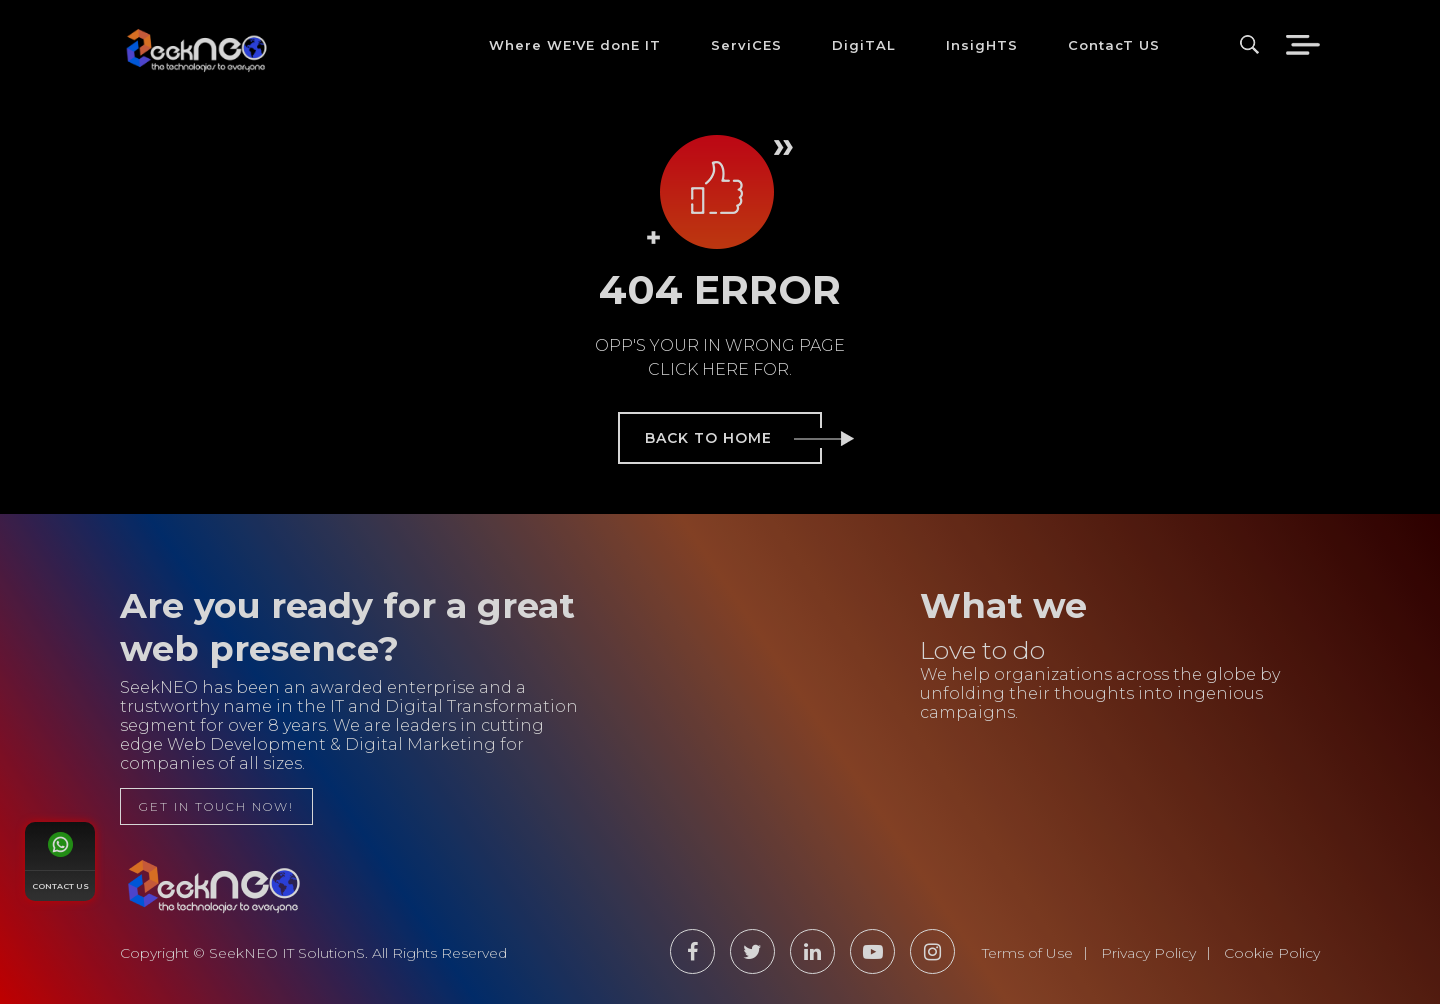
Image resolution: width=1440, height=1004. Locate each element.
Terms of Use (1027, 953)
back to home (733, 438)
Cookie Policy (1272, 953)
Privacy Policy (1148, 953)
